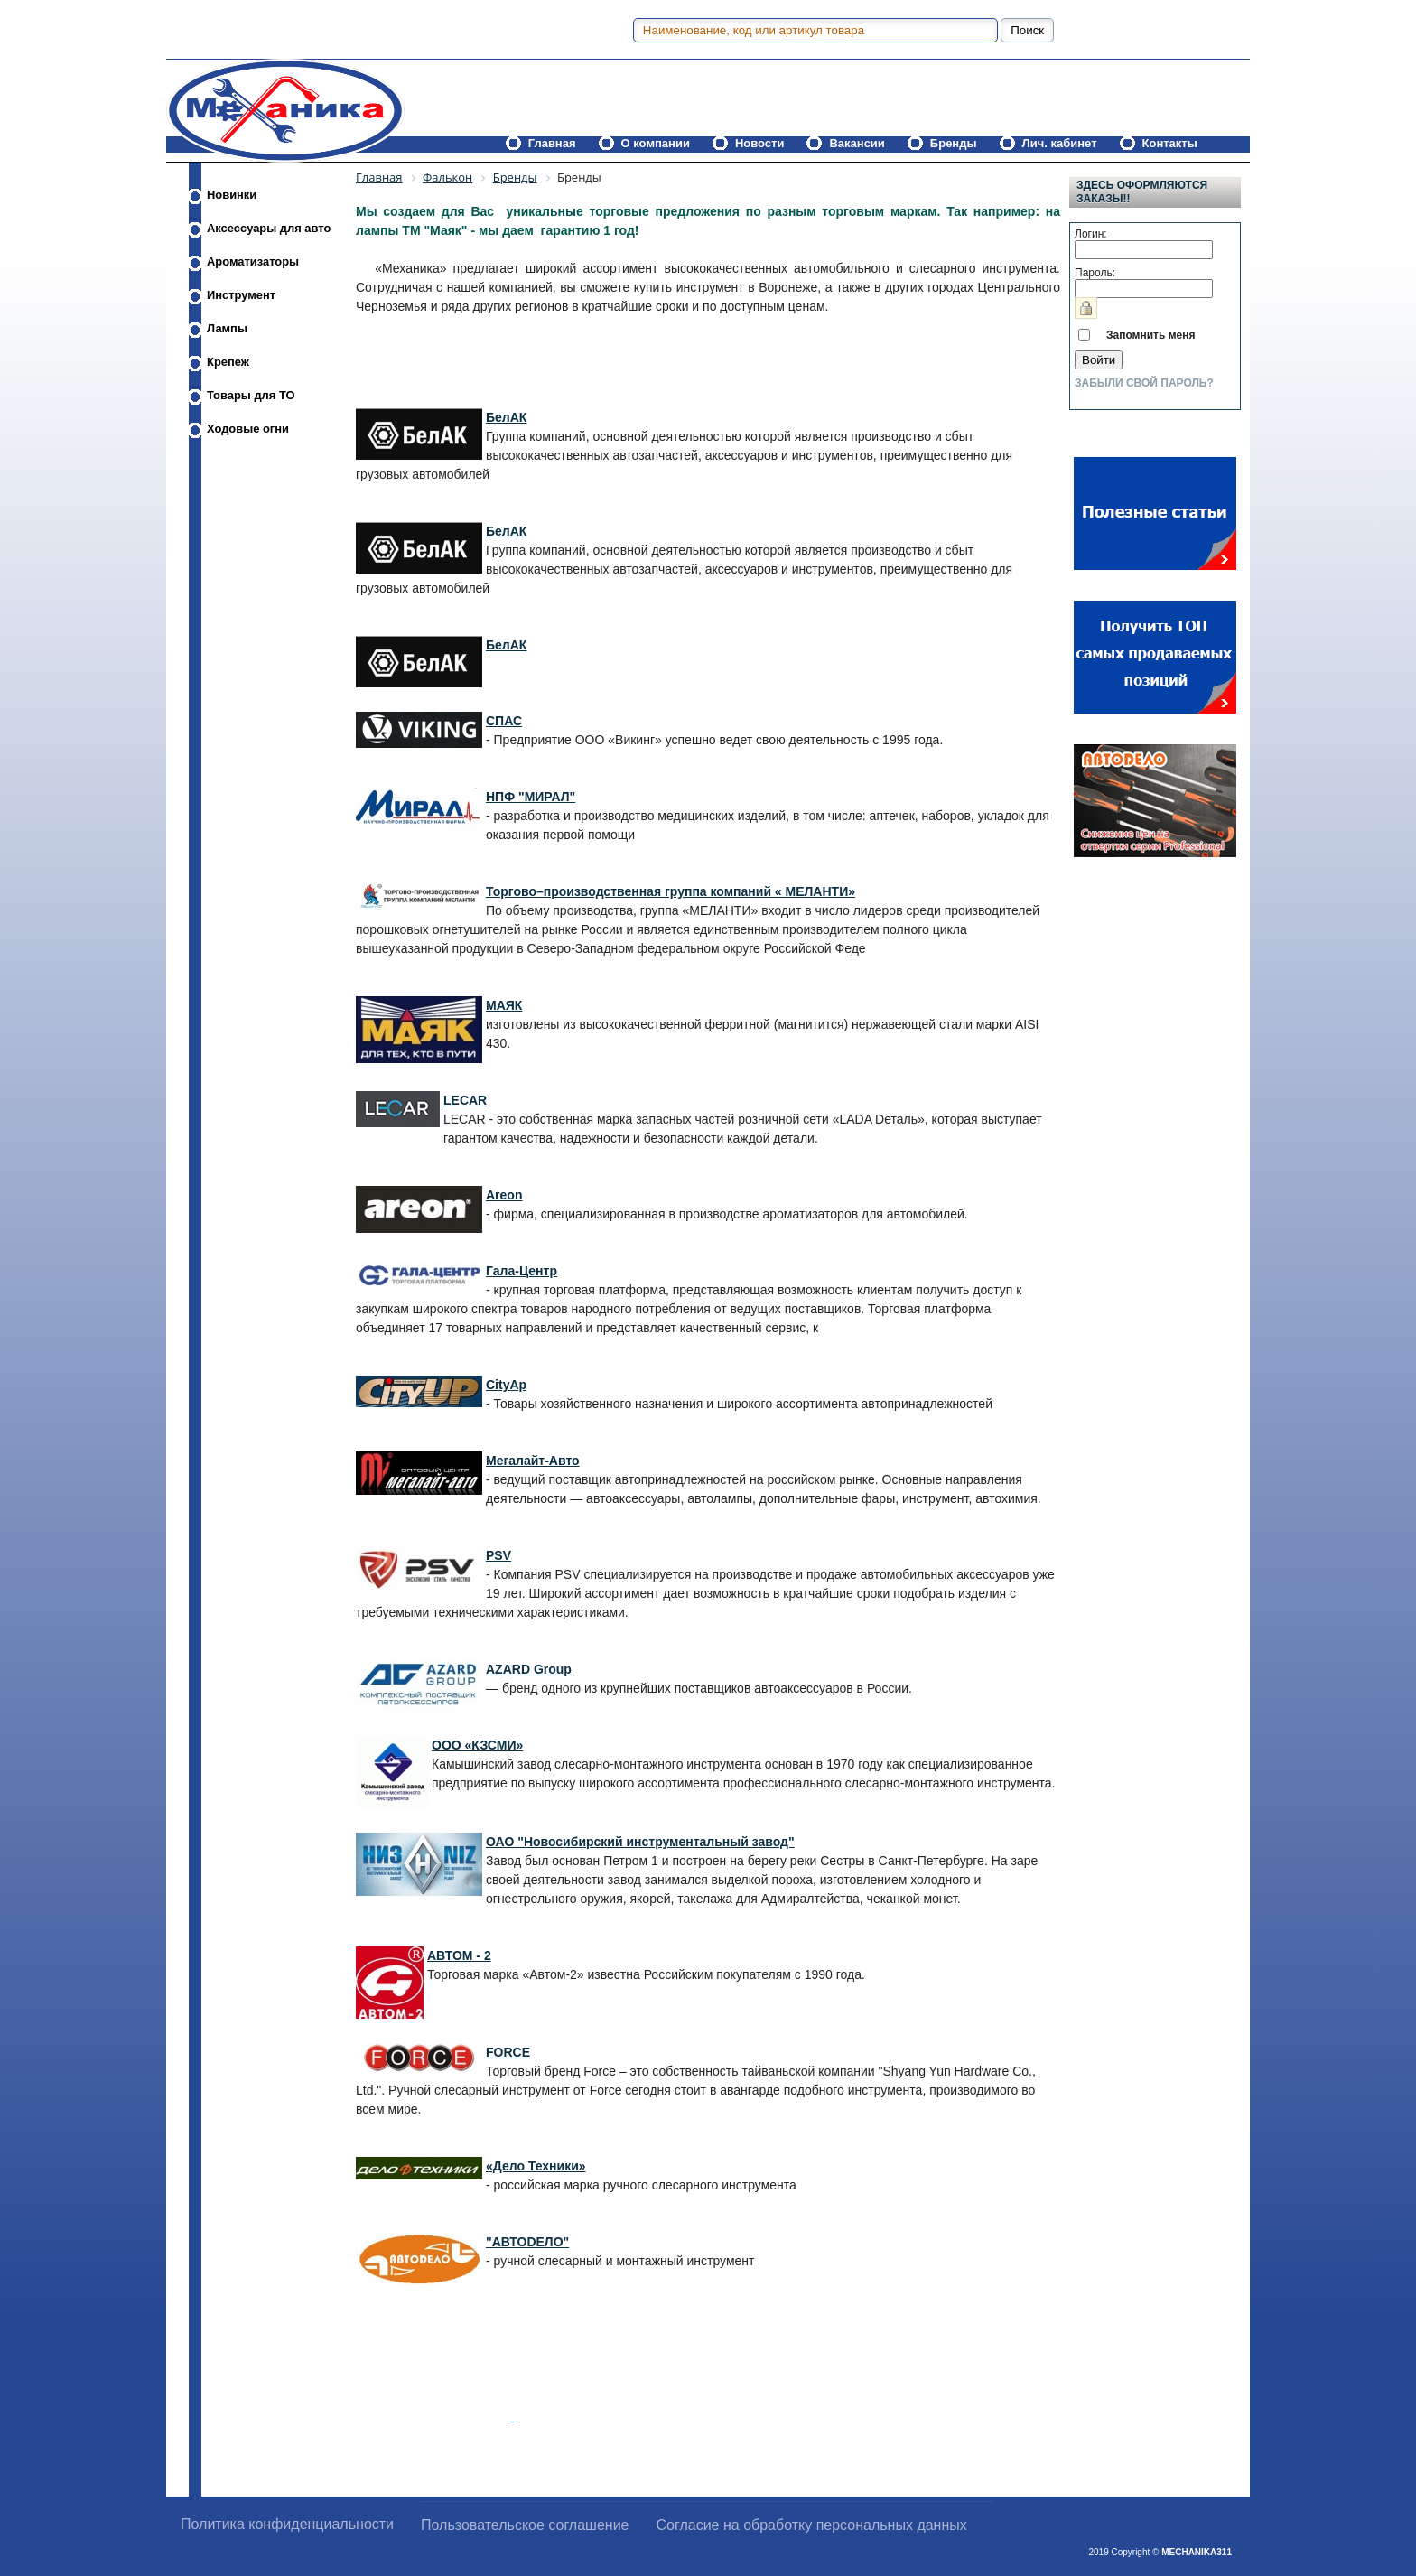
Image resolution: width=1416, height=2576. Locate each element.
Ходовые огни (248, 428)
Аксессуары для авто (269, 228)
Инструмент (241, 295)
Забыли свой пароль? (1144, 383)
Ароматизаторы (253, 261)
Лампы (227, 328)
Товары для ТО (251, 395)
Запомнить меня (1151, 335)
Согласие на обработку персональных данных (812, 2525)
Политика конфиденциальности (287, 2524)
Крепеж (228, 362)
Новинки (231, 194)
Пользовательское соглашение (525, 2525)
